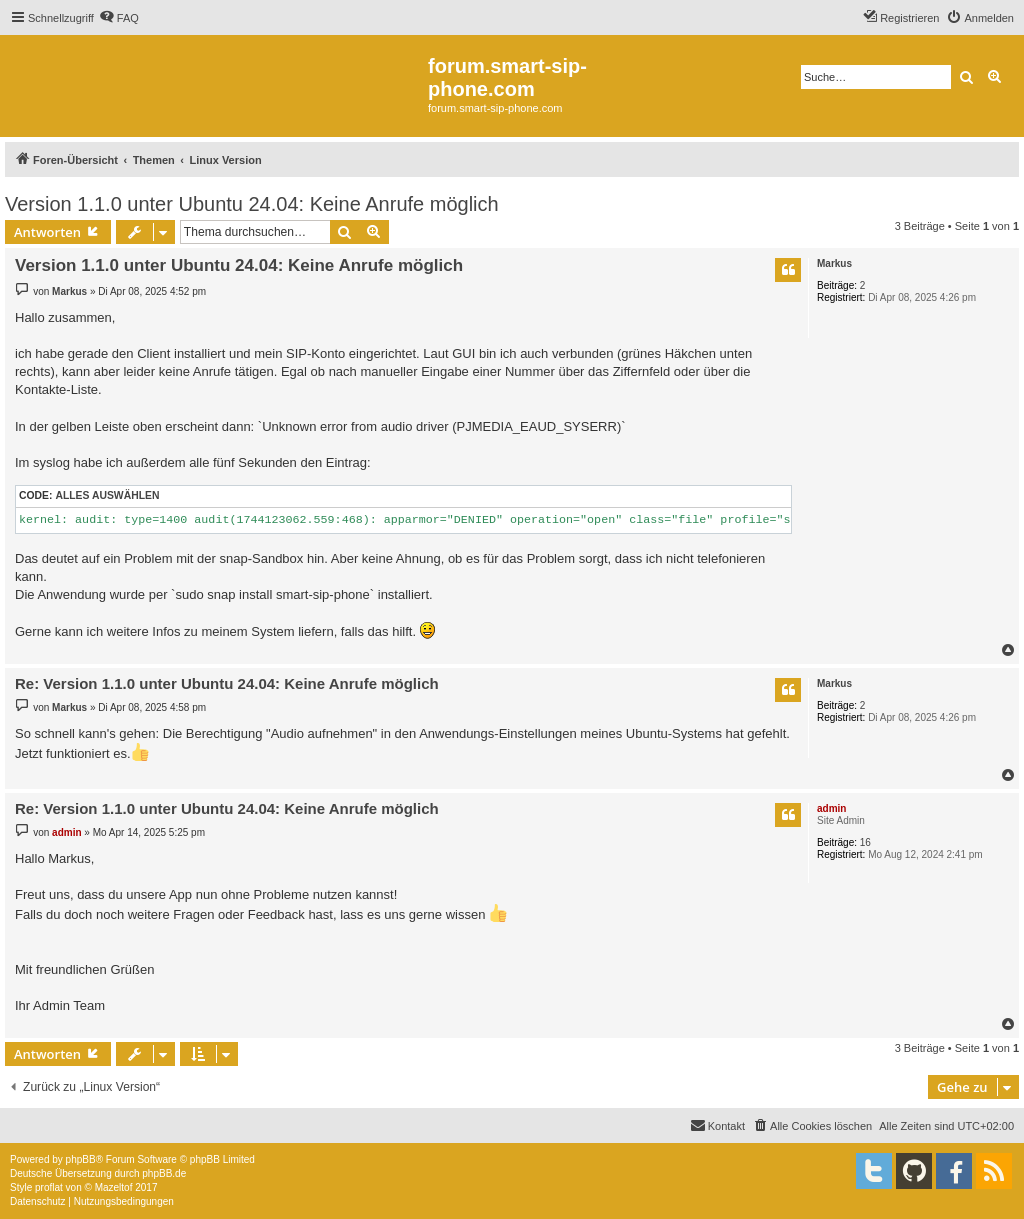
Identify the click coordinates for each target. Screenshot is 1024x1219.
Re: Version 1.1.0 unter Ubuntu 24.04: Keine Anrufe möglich (227, 683)
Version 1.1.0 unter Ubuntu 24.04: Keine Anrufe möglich (252, 204)
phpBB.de (164, 1173)
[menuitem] (119, 18)
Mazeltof (114, 1187)
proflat (49, 1187)
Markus (834, 263)
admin (831, 808)
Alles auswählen (107, 495)
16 (865, 842)
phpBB (81, 1159)
